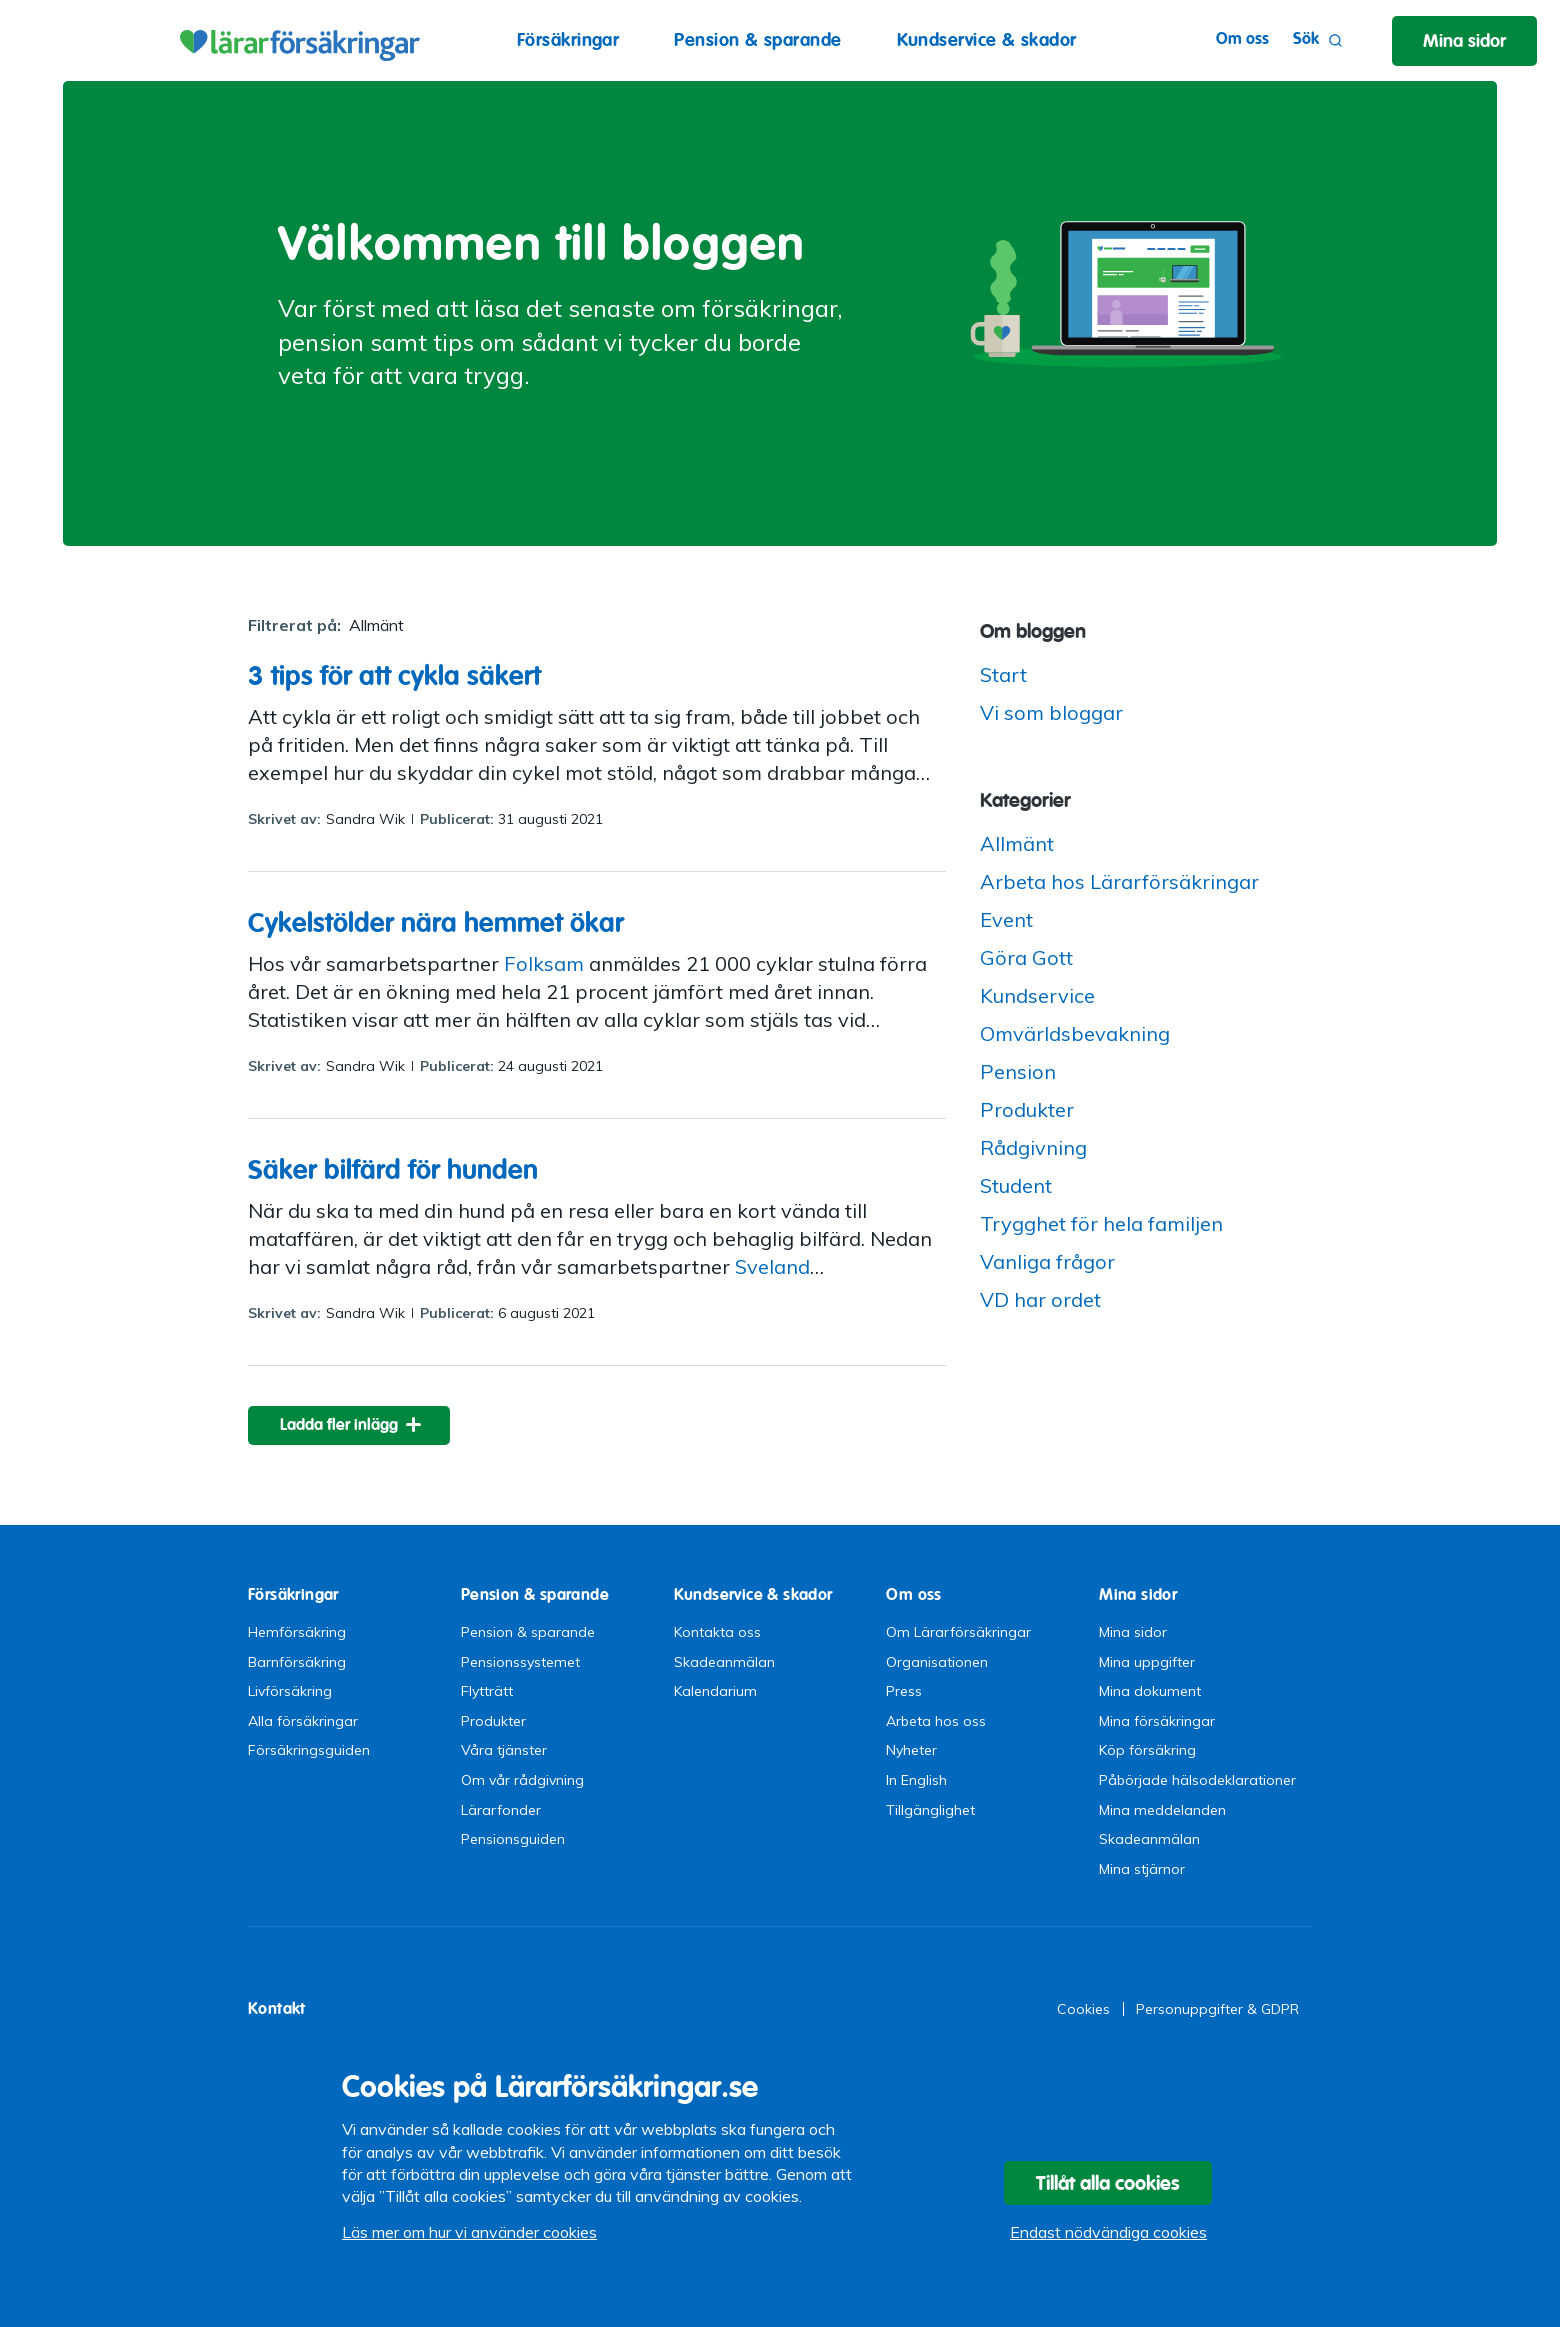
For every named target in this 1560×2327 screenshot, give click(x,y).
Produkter (1027, 1109)
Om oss (1242, 38)
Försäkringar (568, 39)
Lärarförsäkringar (297, 40)
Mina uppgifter (1147, 1662)
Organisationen (937, 1662)
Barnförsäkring (297, 1662)
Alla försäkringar (303, 1721)
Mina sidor (1133, 1632)
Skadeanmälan (724, 1662)
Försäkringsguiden (309, 1750)
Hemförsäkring (297, 1632)
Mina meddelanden (1162, 1810)
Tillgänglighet (930, 1810)
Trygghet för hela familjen (1101, 1223)
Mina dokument (1150, 1691)
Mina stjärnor (1142, 1869)
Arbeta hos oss (936, 1721)
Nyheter (911, 1750)
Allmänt (1017, 843)
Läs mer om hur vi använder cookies (469, 2232)
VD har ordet (1040, 1299)
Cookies (1083, 2009)
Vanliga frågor (1047, 1261)
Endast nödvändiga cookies (1108, 2232)
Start (1003, 674)
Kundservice (1037, 995)
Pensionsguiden (513, 1839)
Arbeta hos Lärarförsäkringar (1119, 881)
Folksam (544, 963)
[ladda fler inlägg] (349, 1425)
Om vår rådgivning (522, 1780)
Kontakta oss (717, 1632)
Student (1016, 1185)
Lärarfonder (501, 1810)
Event (1006, 919)
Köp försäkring (1147, 1750)
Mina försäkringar (1157, 1721)
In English (916, 1780)
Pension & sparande (757, 39)
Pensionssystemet (520, 1662)
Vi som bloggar (1051, 712)
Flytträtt (487, 1691)
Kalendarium (715, 1691)
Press (904, 1691)
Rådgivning (1033, 1147)
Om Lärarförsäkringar (958, 1632)
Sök (1318, 40)
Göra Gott (1026, 957)
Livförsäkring (290, 1691)
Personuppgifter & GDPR (1217, 2009)
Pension (1018, 1071)
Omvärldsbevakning (1075, 1033)
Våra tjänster (504, 1750)
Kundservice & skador (987, 39)
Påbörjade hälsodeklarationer (1197, 1780)
